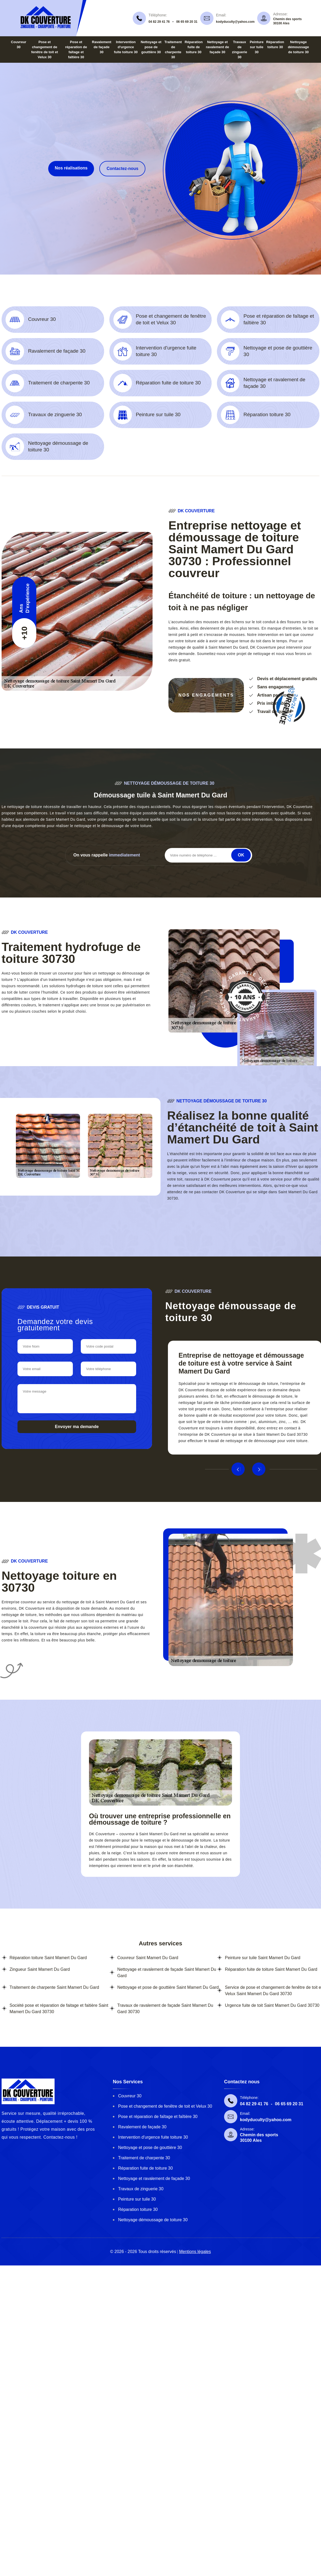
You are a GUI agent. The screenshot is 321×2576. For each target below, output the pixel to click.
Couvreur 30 (129, 2096)
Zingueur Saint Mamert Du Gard (40, 1969)
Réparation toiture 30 (138, 2209)
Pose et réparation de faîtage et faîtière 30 (158, 2116)
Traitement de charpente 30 (144, 2158)
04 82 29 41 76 (159, 22)
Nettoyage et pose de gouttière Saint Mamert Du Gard (168, 1987)
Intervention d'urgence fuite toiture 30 (126, 47)
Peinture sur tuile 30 (257, 47)
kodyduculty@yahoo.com (235, 22)
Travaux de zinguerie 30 (140, 2189)
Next (258, 1469)
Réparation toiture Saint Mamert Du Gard (48, 1957)
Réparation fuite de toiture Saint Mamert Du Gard (271, 1969)
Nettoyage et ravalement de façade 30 (217, 47)
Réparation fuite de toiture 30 (194, 47)
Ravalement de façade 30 (101, 47)
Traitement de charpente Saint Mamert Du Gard (54, 1987)
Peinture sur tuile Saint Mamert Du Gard (262, 1957)
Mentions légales (195, 2251)
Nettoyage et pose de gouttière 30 (151, 47)
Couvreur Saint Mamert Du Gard (147, 1957)
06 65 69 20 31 (186, 22)
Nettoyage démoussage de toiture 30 (298, 47)
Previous (238, 1469)
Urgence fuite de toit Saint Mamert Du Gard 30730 (272, 2005)
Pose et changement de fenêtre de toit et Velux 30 (165, 2106)
